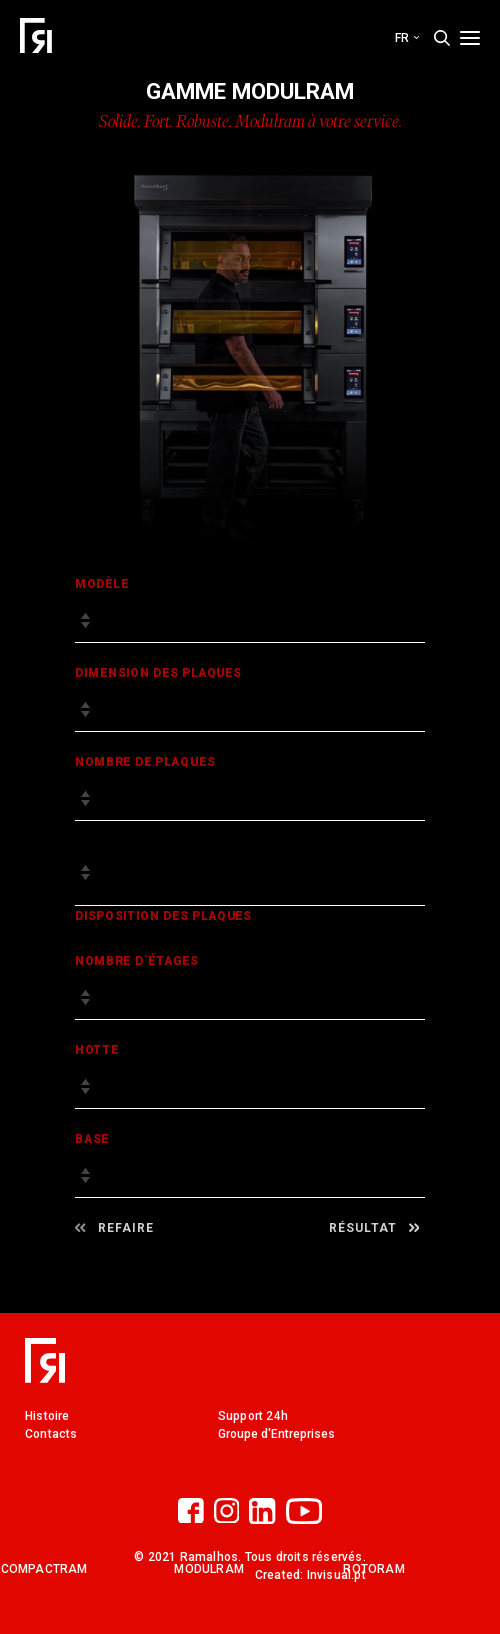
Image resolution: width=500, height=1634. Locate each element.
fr (407, 38)
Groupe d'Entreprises (276, 1434)
